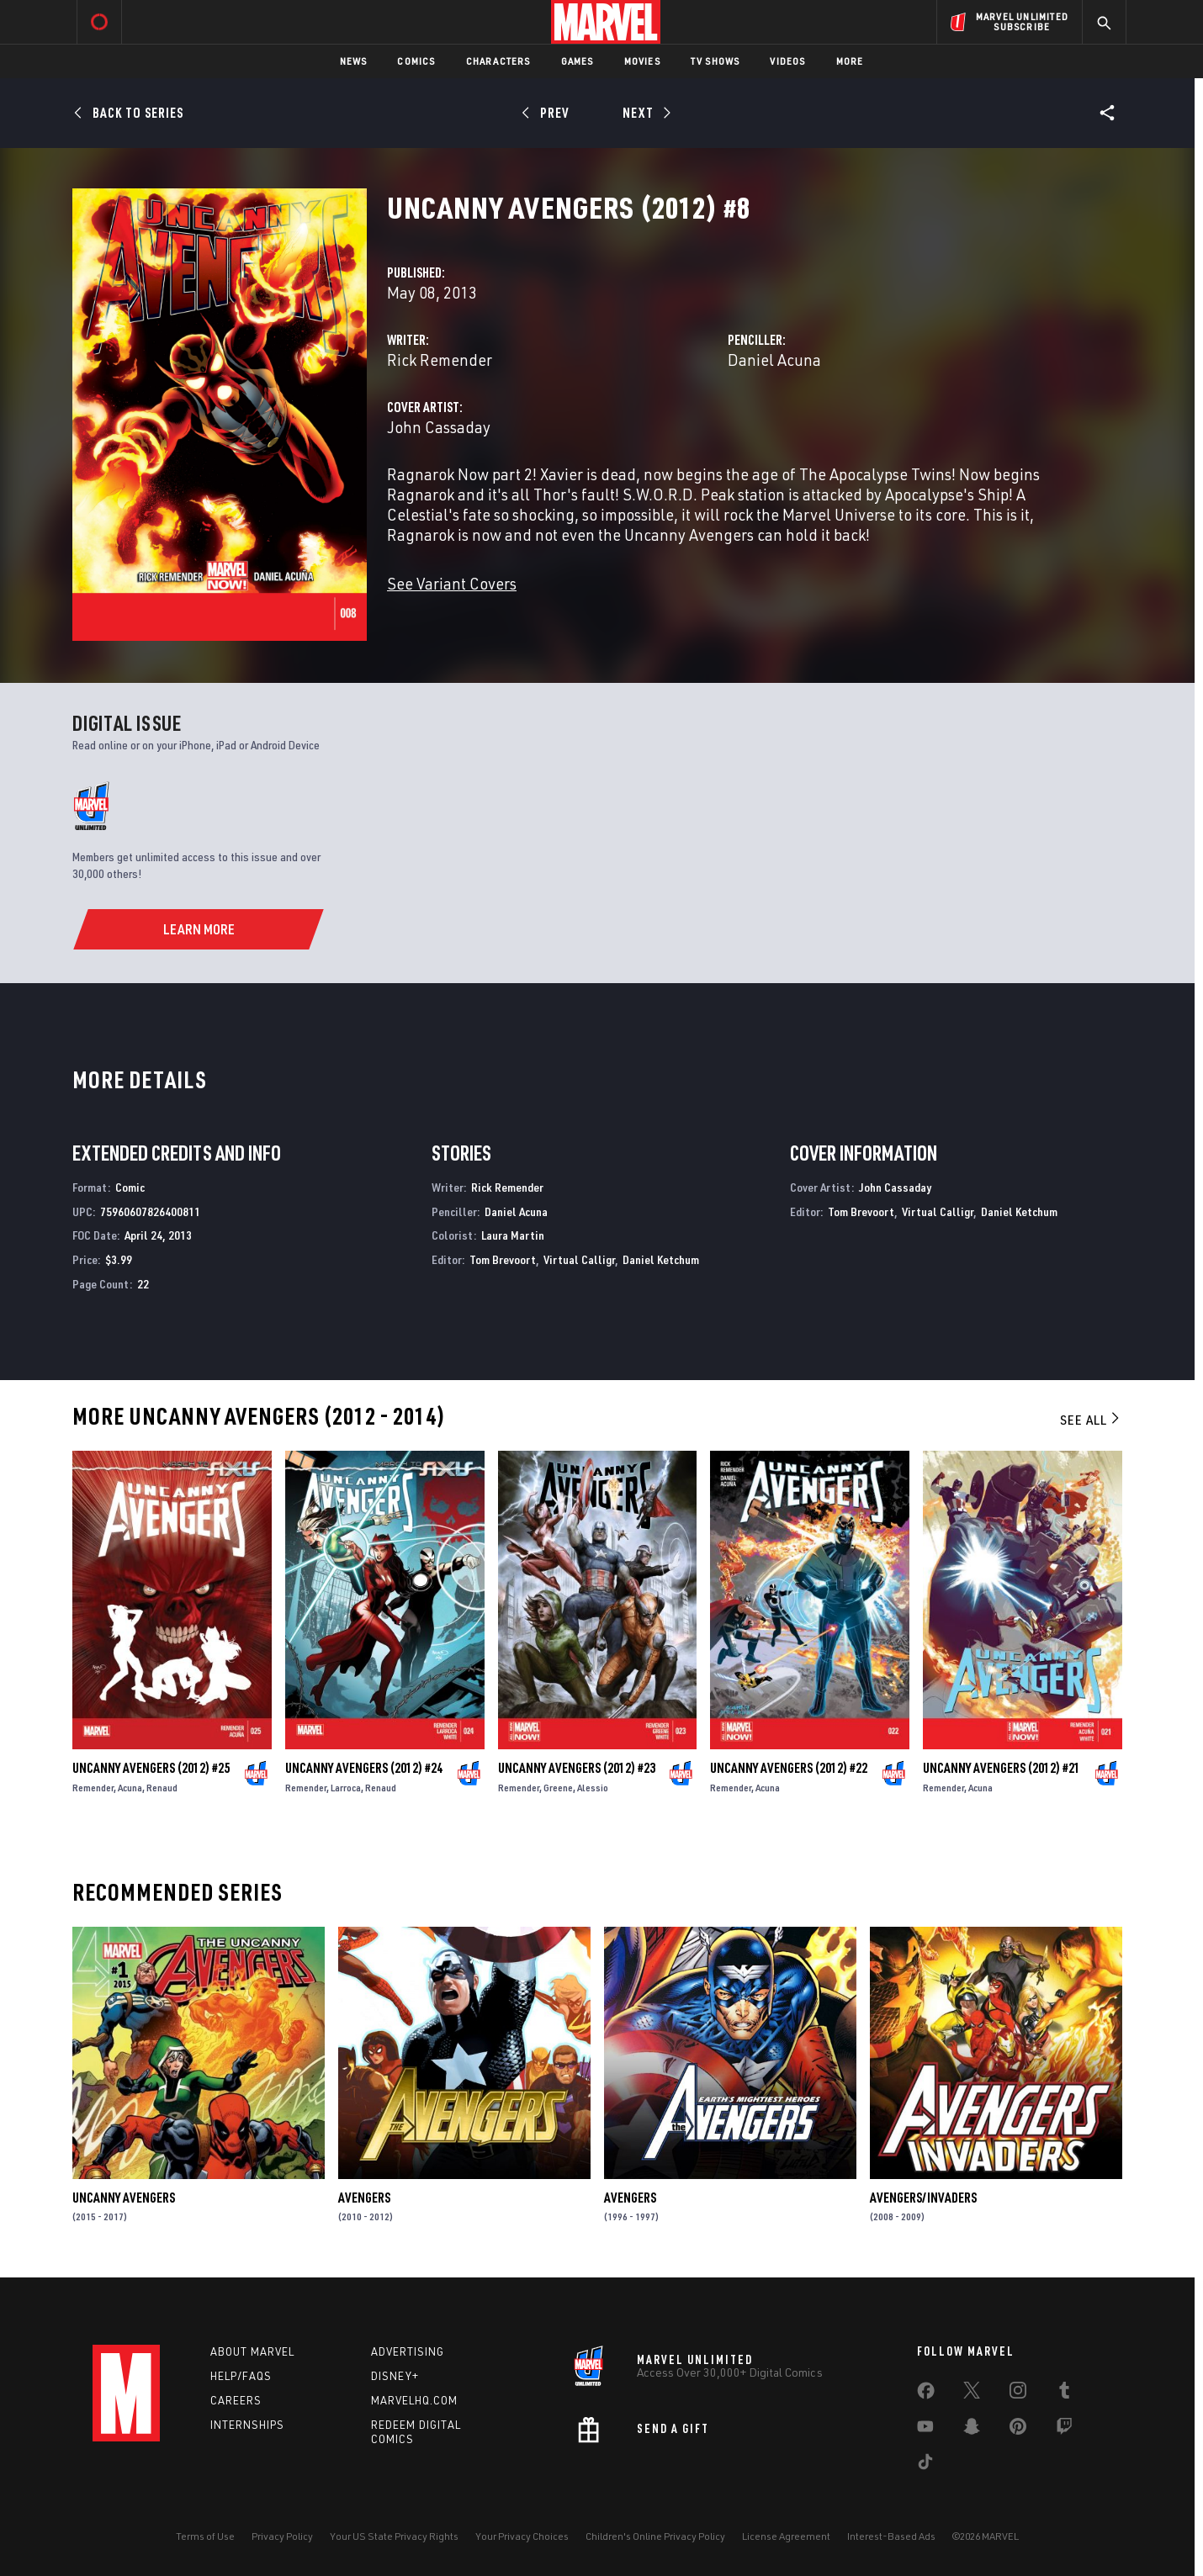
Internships (247, 2424)
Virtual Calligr (579, 1259)
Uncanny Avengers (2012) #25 (151, 1767)
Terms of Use (205, 2536)
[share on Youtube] (925, 2429)
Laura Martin (512, 1235)
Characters (498, 61)
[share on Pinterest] (1018, 2429)
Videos (787, 61)
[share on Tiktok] (925, 2465)
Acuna (130, 1787)
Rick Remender (439, 359)
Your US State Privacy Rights (394, 2536)
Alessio (592, 1787)
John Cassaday (438, 426)
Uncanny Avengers (123, 2197)
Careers (236, 2400)
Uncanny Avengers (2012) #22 (788, 1767)
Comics (416, 61)
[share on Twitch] (1064, 2429)
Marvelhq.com (414, 2400)
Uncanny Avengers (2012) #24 (364, 1767)
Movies (642, 61)
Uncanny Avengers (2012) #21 (1001, 1767)
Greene (558, 1787)
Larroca (346, 1787)
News (354, 61)
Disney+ (395, 2376)
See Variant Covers (452, 583)
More (850, 61)
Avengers (364, 2197)
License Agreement (786, 2536)
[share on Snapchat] (971, 2429)
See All (1091, 1419)
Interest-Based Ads (891, 2536)
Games (577, 61)
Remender (93, 1787)
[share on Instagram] (1018, 2393)
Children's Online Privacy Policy (655, 2536)
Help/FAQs (241, 2376)
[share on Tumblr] (1064, 2393)
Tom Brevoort (502, 1259)
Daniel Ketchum (661, 1259)
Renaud (162, 1787)
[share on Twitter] (971, 2393)
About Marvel (252, 2351)
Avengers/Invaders (923, 2197)
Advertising (407, 2351)
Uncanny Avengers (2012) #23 (576, 1767)
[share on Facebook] (926, 2394)
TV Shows (715, 61)
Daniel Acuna (774, 359)
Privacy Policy (282, 2536)
